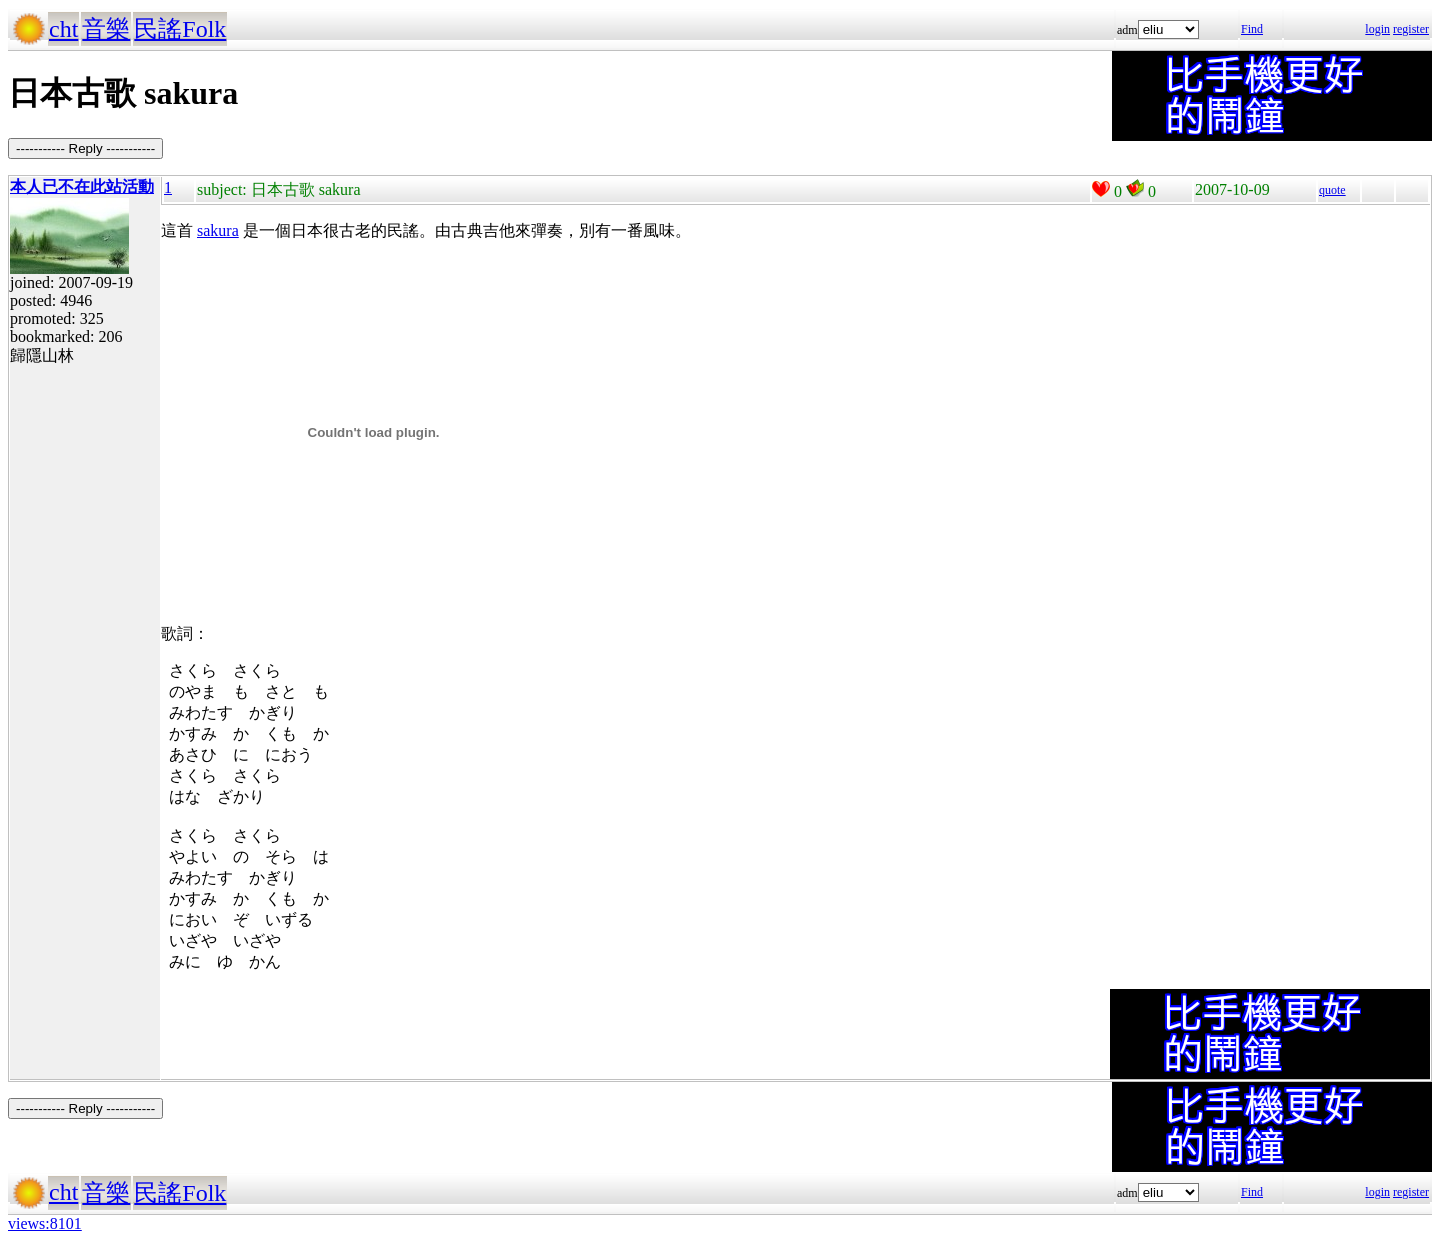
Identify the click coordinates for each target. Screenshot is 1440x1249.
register (1411, 29)
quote (1332, 190)
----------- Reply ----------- (85, 148)
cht (63, 29)
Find (1252, 29)
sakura (218, 230)
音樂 (106, 29)
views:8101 (45, 1223)
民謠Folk (180, 29)
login (1377, 29)
